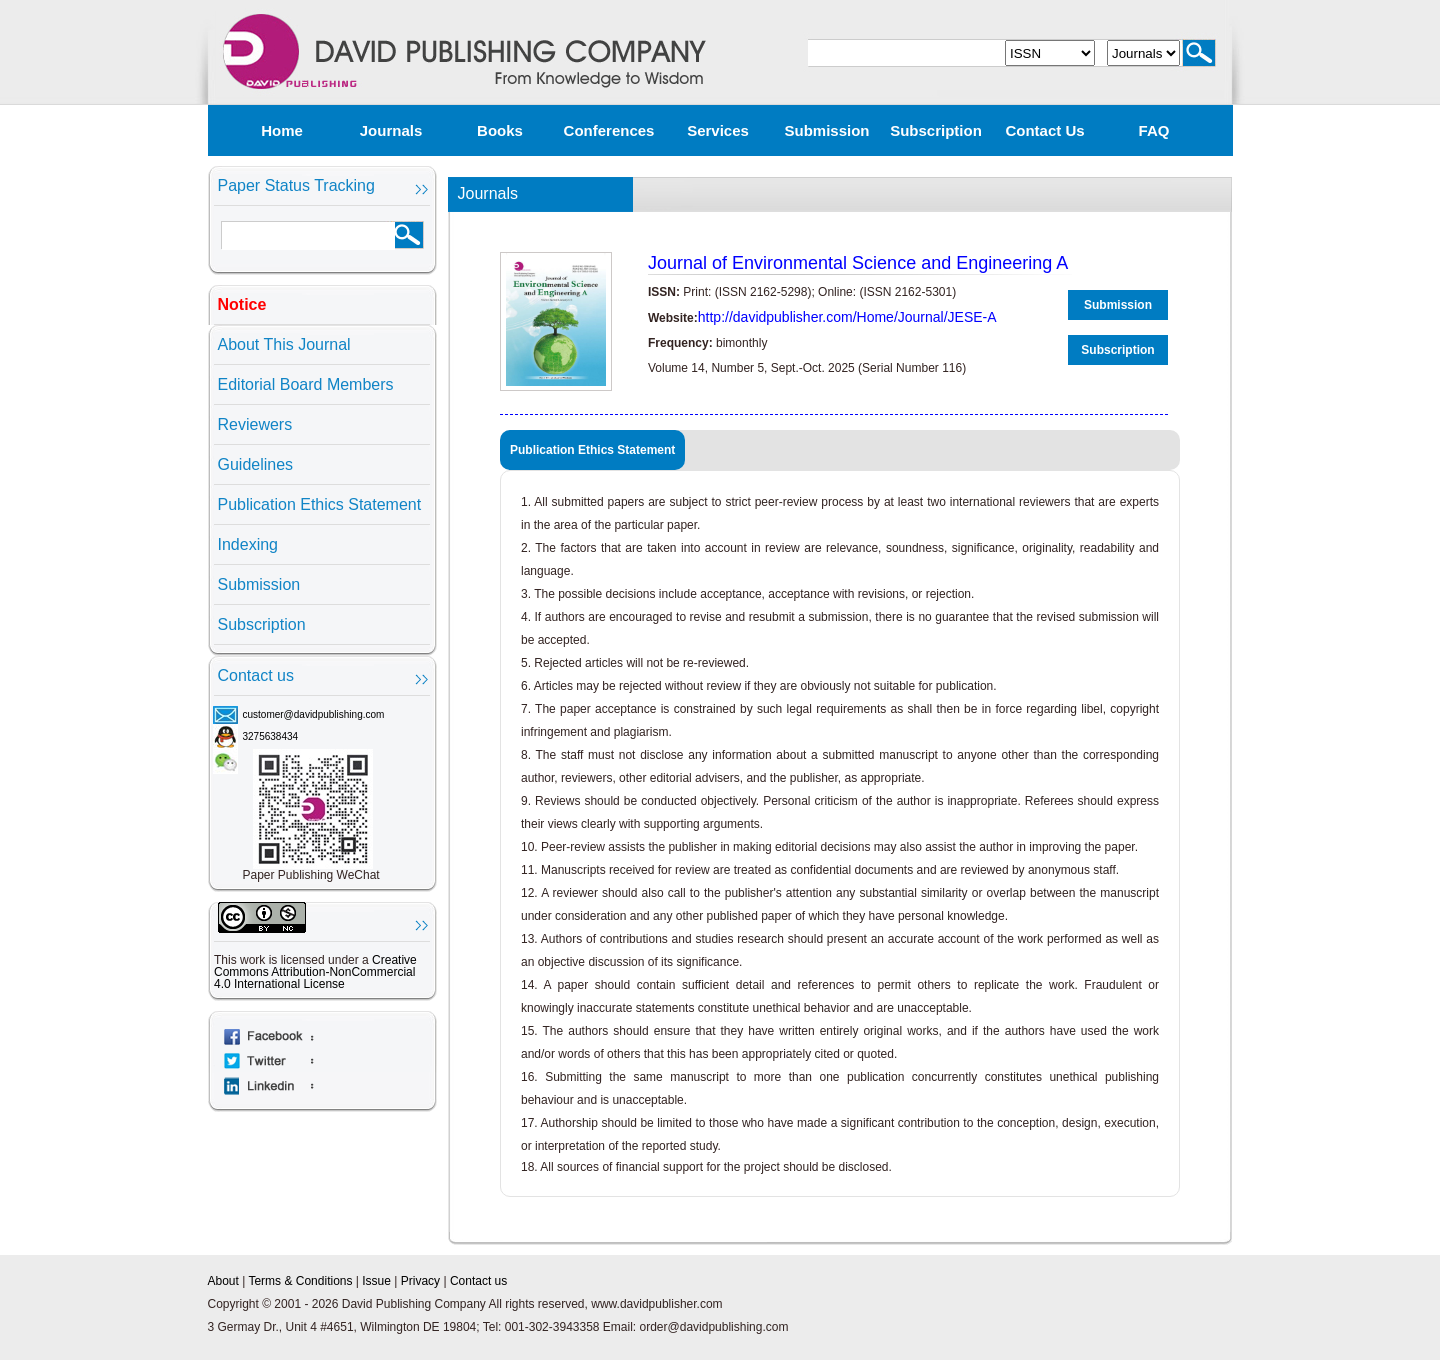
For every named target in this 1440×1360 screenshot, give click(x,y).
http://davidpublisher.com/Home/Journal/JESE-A (847, 317)
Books (500, 130)
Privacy (420, 1281)
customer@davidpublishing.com (314, 714)
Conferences (609, 130)
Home (282, 130)
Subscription (936, 130)
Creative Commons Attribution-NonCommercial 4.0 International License (315, 972)
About (223, 1281)
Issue (376, 1281)
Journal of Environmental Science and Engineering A (858, 263)
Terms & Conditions (300, 1281)
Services (718, 130)
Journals (391, 130)
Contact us (1044, 130)
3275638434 (271, 736)
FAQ (1154, 130)
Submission (826, 130)
